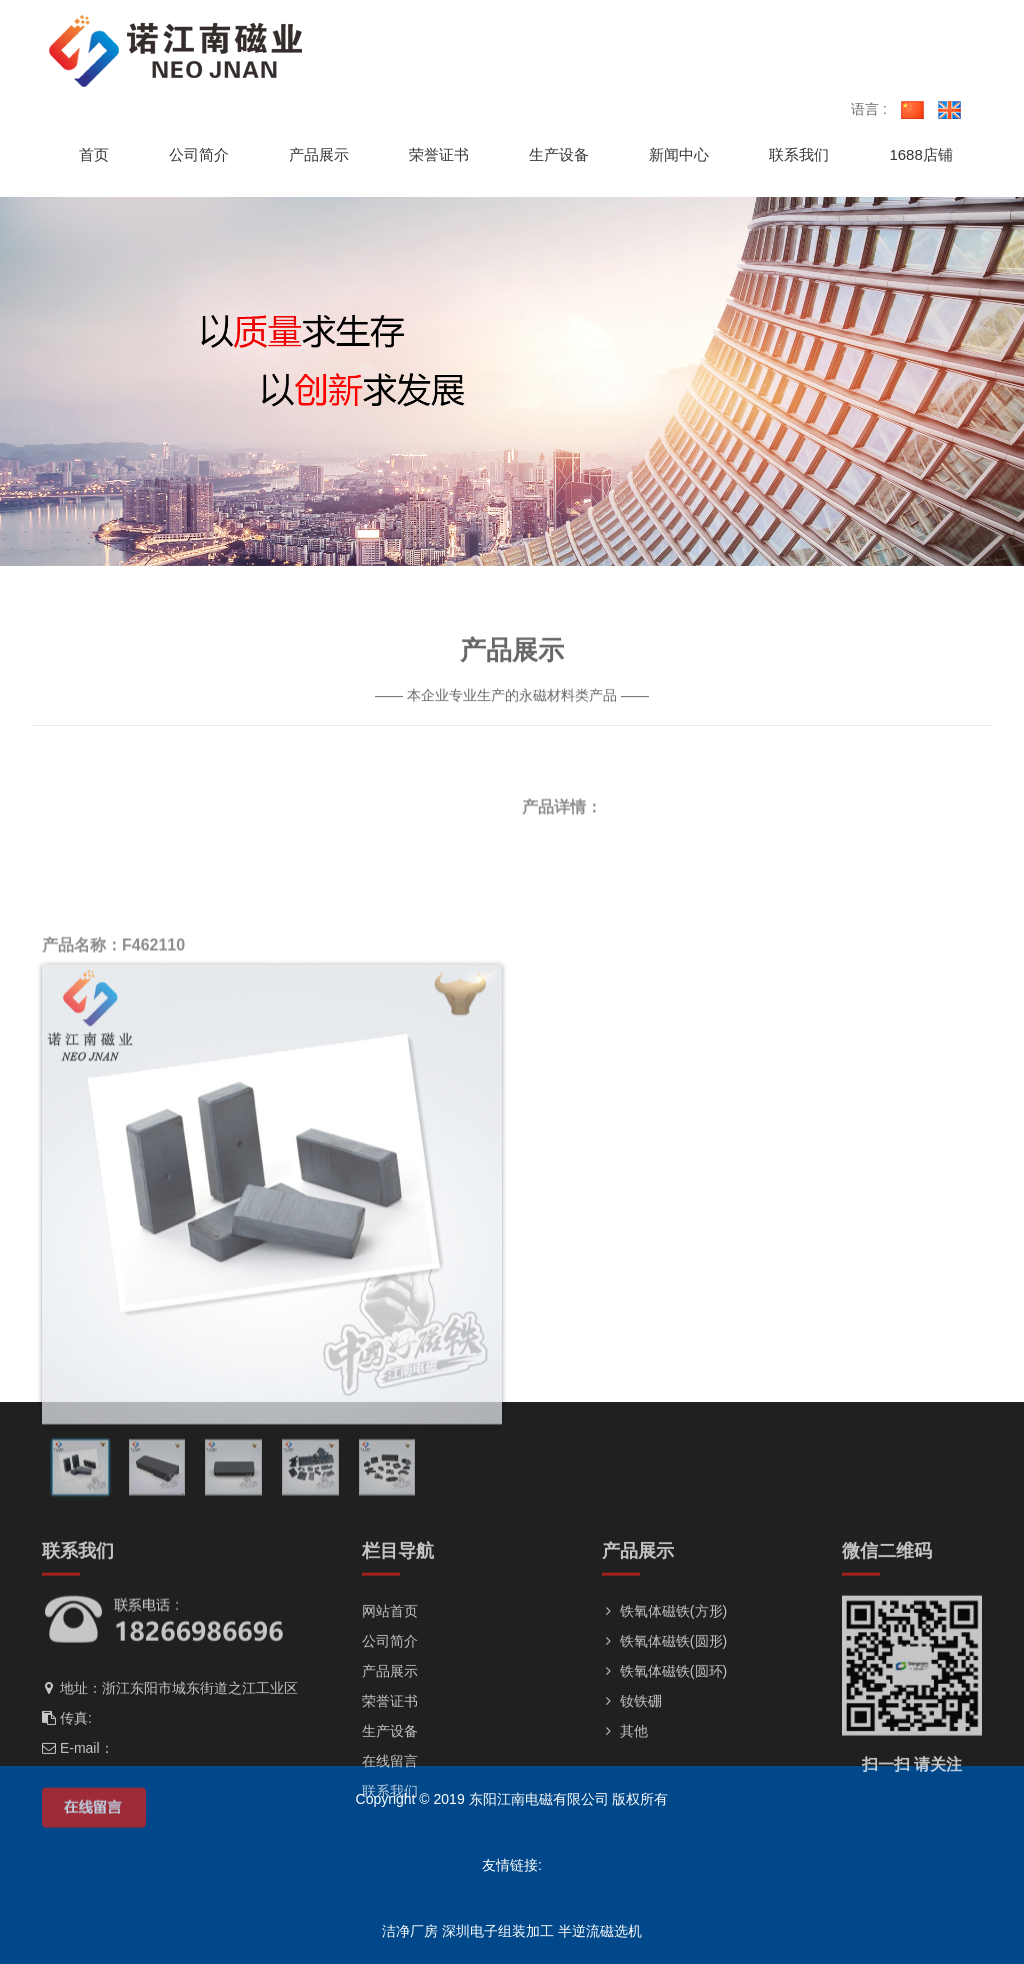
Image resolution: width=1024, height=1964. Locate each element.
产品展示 (390, 1768)
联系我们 (390, 1888)
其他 (625, 1828)
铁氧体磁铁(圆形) (664, 1738)
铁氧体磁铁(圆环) (664, 1768)
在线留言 (390, 1858)
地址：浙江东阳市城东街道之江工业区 (170, 1785)
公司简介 (390, 1738)
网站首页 (390, 1708)
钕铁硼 (632, 1798)
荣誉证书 (390, 1798)
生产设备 (390, 1828)
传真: (67, 1815)
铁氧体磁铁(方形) (664, 1708)
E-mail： (78, 1845)
